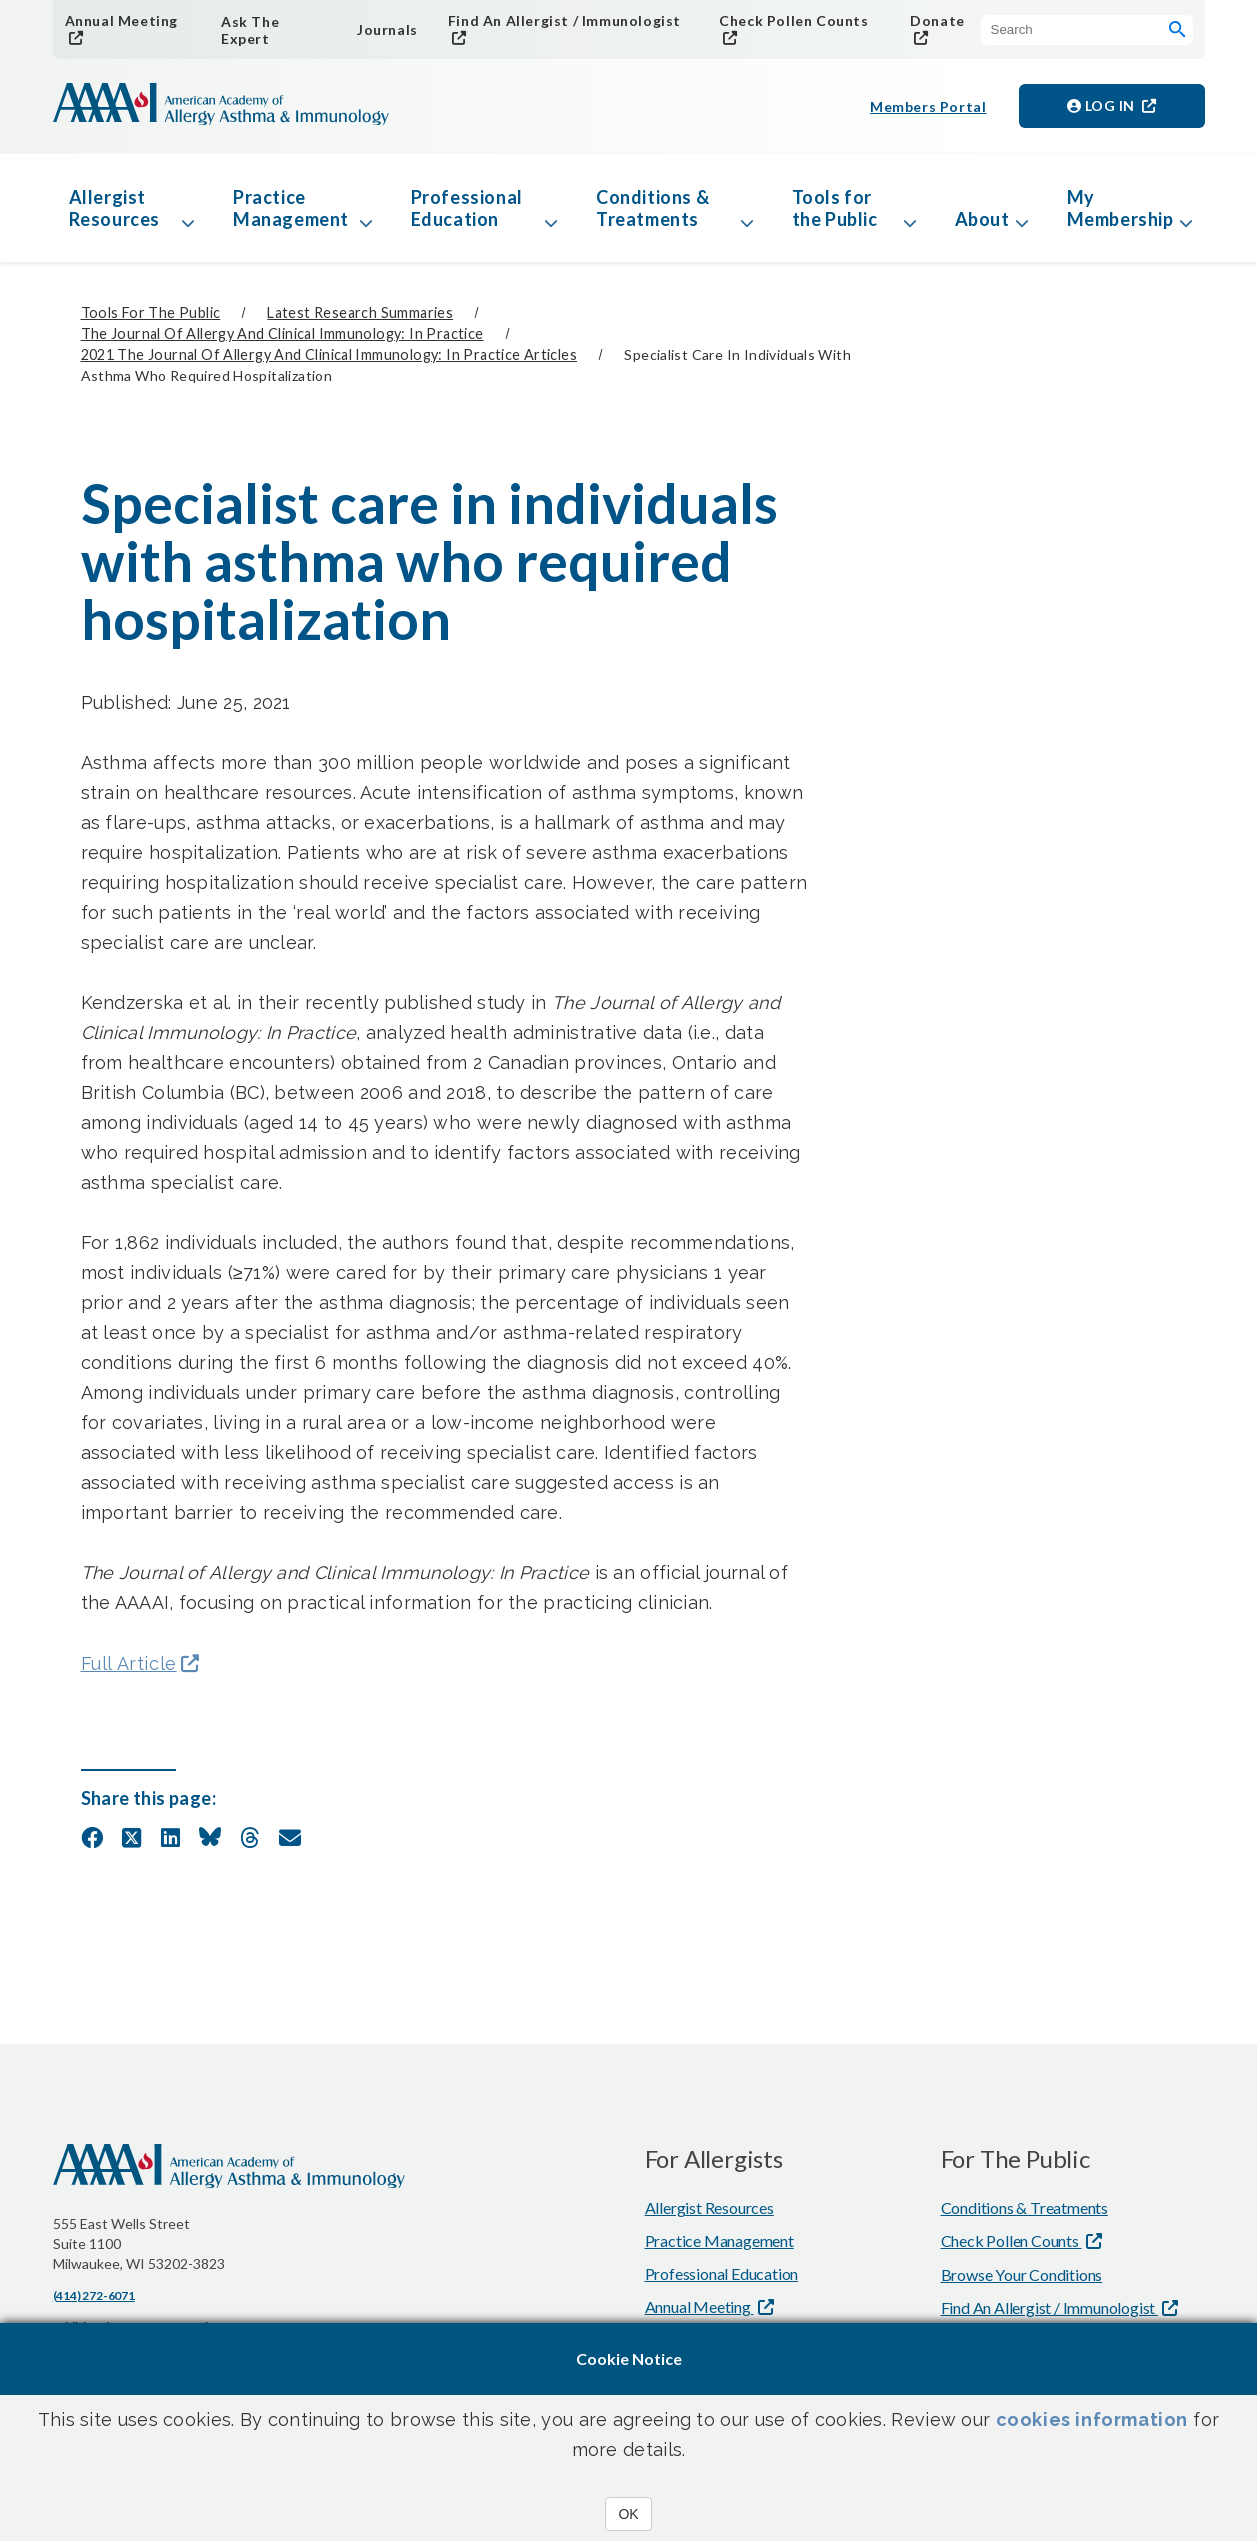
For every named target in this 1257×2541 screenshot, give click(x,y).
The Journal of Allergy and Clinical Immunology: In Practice (282, 333)
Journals (387, 29)
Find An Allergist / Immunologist (564, 20)
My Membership (1120, 208)
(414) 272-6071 (94, 2295)
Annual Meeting (121, 20)
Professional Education (467, 208)
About (982, 219)
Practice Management (291, 208)
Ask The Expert (250, 30)
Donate (937, 20)
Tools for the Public (835, 208)
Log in (1103, 105)
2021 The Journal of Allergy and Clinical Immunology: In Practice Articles (329, 354)
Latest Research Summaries (360, 312)
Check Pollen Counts (793, 20)
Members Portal (928, 106)
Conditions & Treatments (652, 208)
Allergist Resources (114, 208)
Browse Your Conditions (1022, 2274)
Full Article (129, 1663)
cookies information (1092, 2419)
